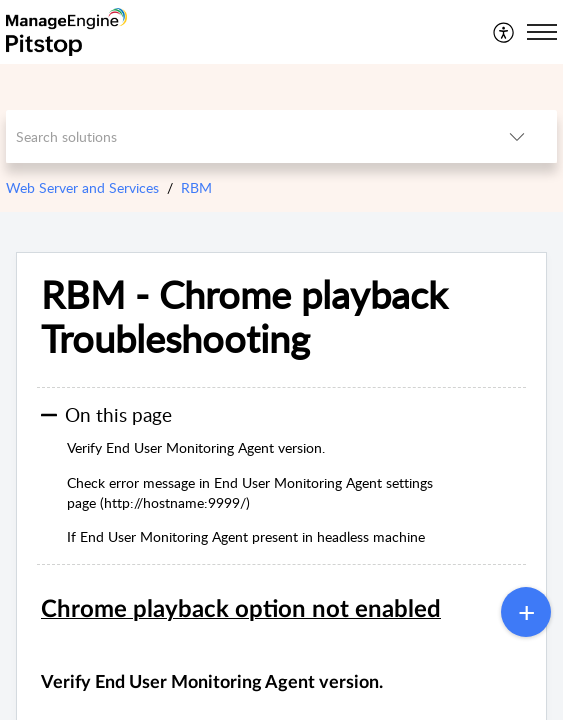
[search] (242, 136)
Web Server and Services (82, 187)
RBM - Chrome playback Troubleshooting (244, 317)
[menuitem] (504, 32)
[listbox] (517, 136)
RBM (196, 187)
